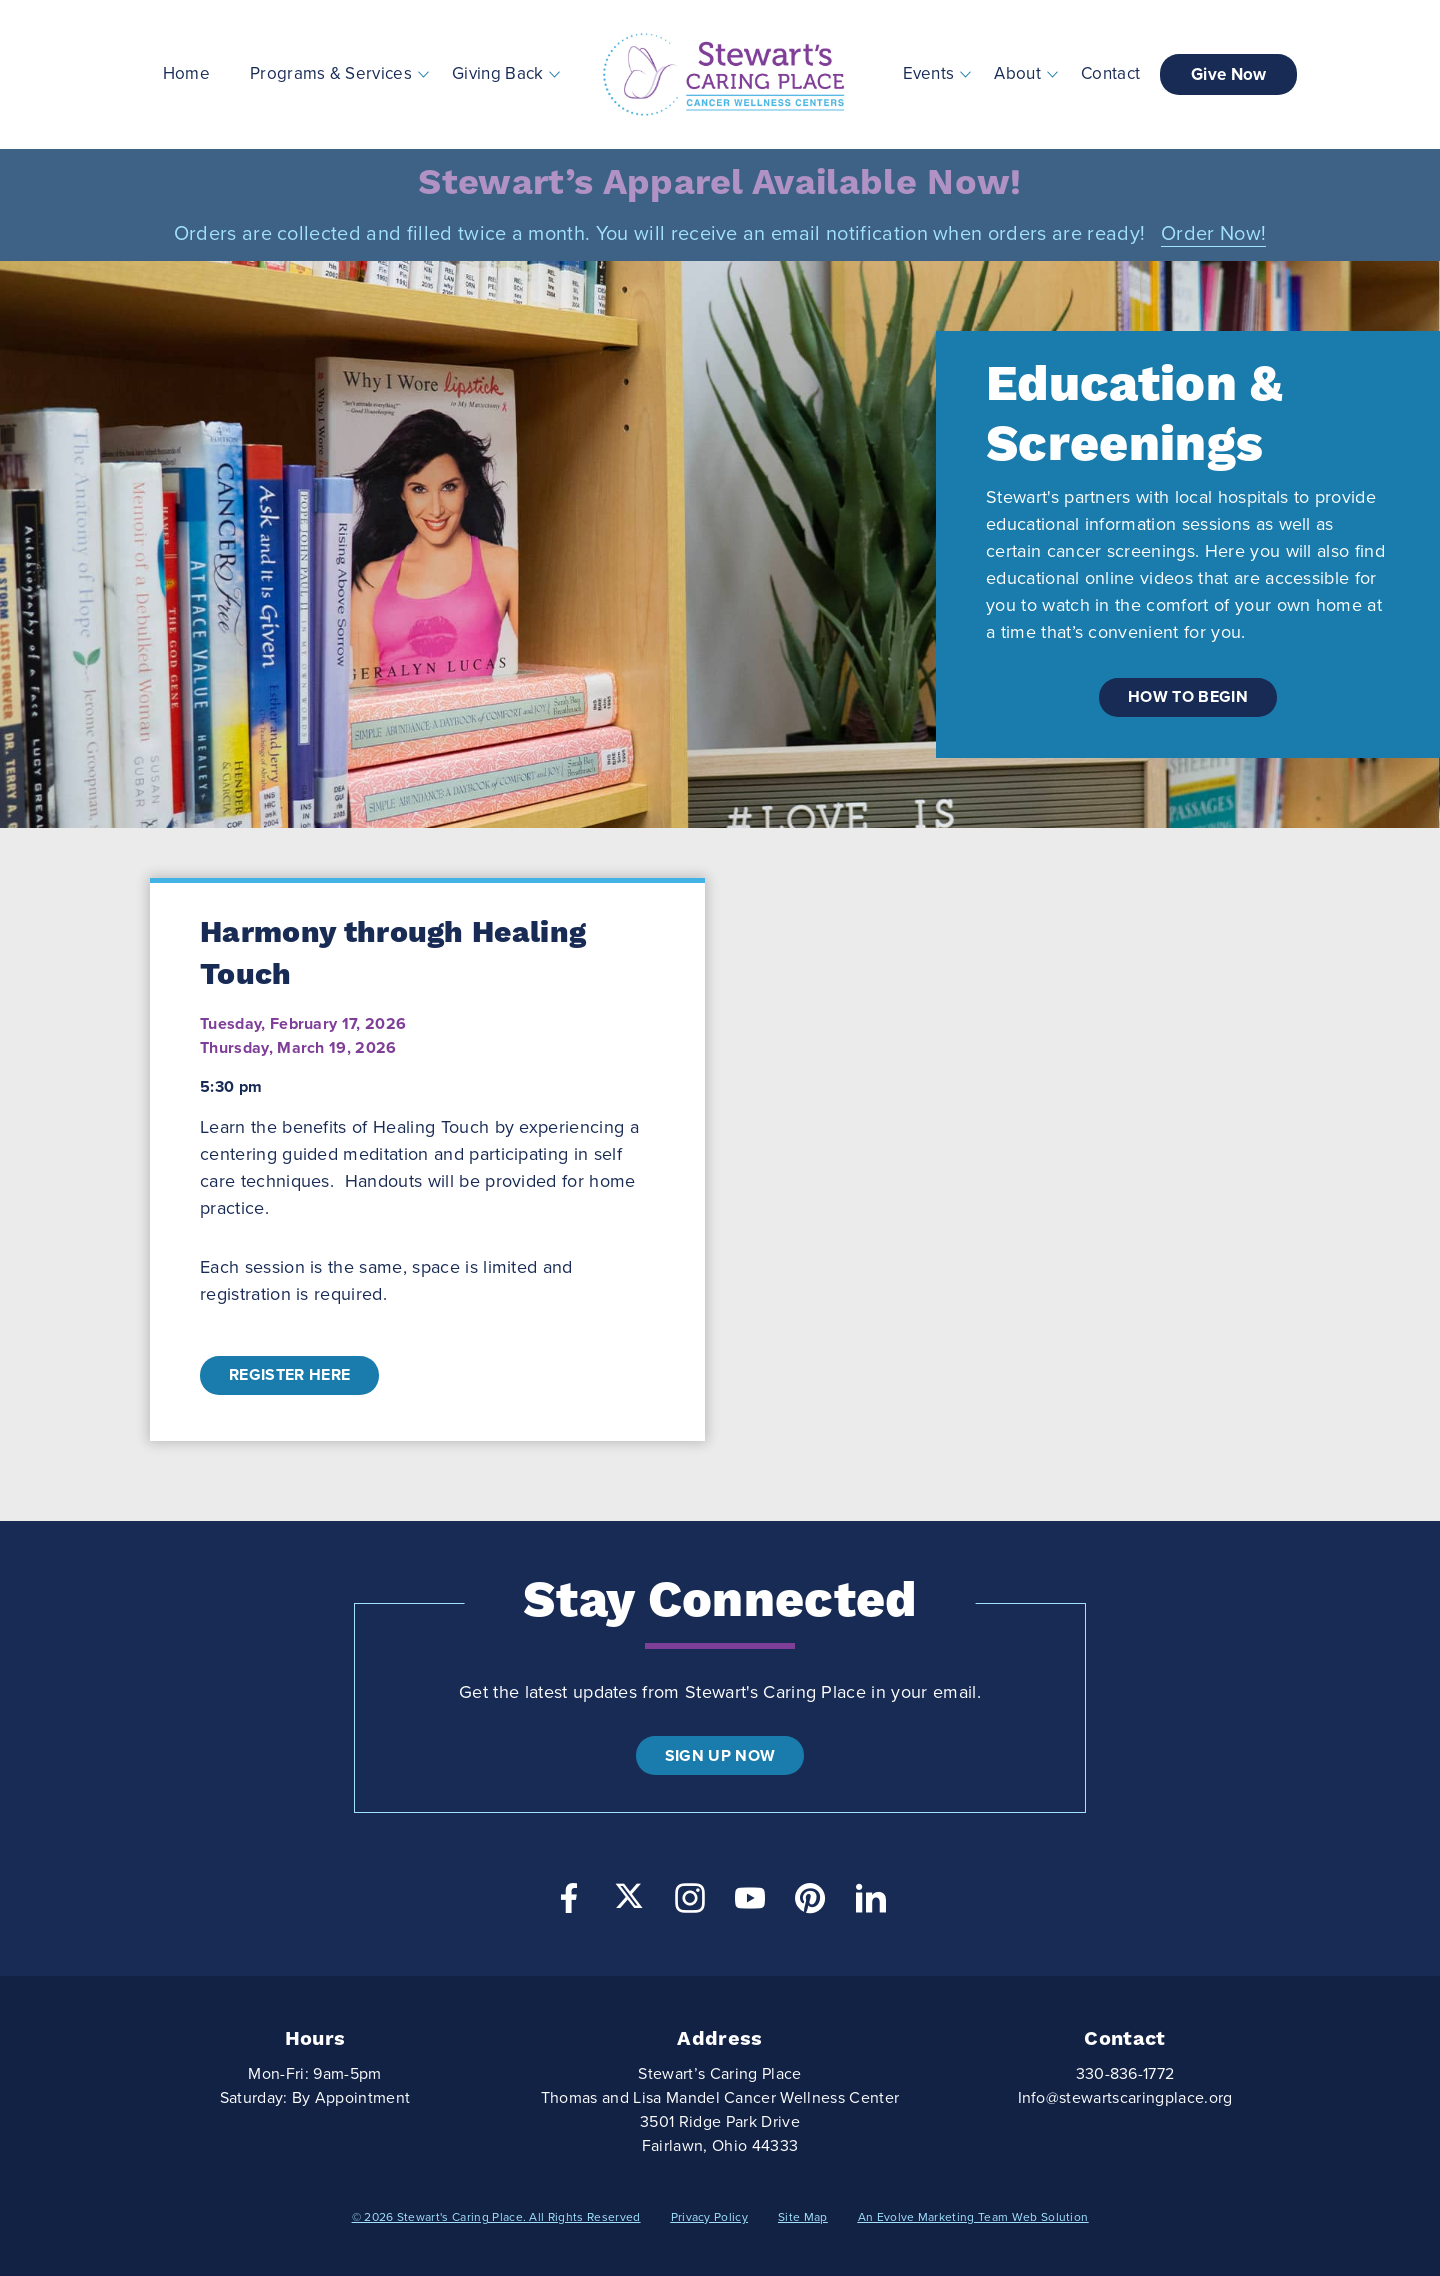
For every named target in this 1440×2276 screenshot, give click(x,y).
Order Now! (1213, 234)
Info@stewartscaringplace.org (1125, 2098)
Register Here (289, 1375)
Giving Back (498, 73)
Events (929, 73)
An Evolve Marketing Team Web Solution (973, 2217)
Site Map (803, 2217)
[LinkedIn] (871, 1903)
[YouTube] (750, 1903)
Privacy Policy (709, 2217)
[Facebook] (569, 1903)
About (1017, 73)
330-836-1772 (1125, 2074)
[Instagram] (690, 1903)
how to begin (1188, 697)
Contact (1110, 73)
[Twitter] (629, 1896)
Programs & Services (331, 73)
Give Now (1229, 74)
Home (186, 73)
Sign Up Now (720, 1756)
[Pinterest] (810, 1903)
